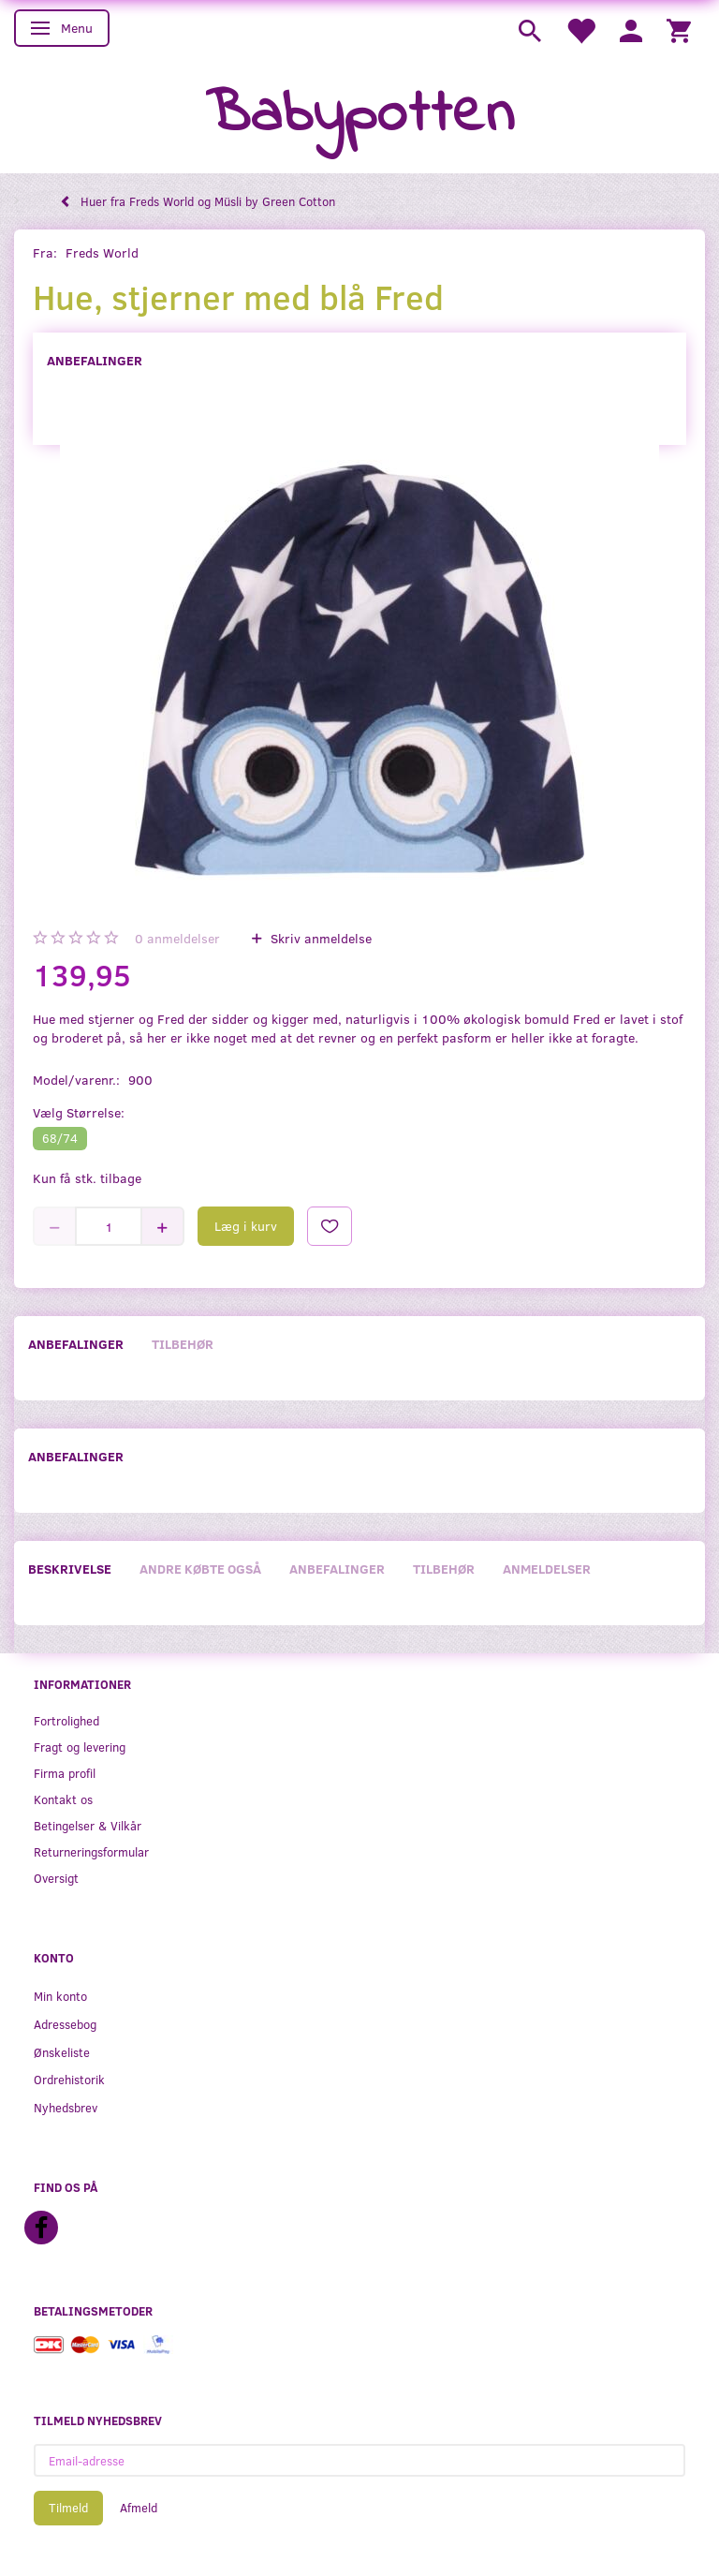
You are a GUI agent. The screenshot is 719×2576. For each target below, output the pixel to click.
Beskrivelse (69, 1568)
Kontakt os (63, 1799)
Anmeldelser (547, 1568)
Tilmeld (68, 2507)
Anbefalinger (94, 360)
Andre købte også (200, 1568)
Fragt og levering (79, 1746)
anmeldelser (177, 938)
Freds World (102, 252)
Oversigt (56, 1878)
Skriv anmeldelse (319, 938)
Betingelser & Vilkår (87, 1825)
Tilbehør (182, 1344)
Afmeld (138, 2507)
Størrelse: (79, 1112)
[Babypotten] (360, 115)
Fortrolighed (66, 1720)
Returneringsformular (91, 1851)
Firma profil (64, 1773)
